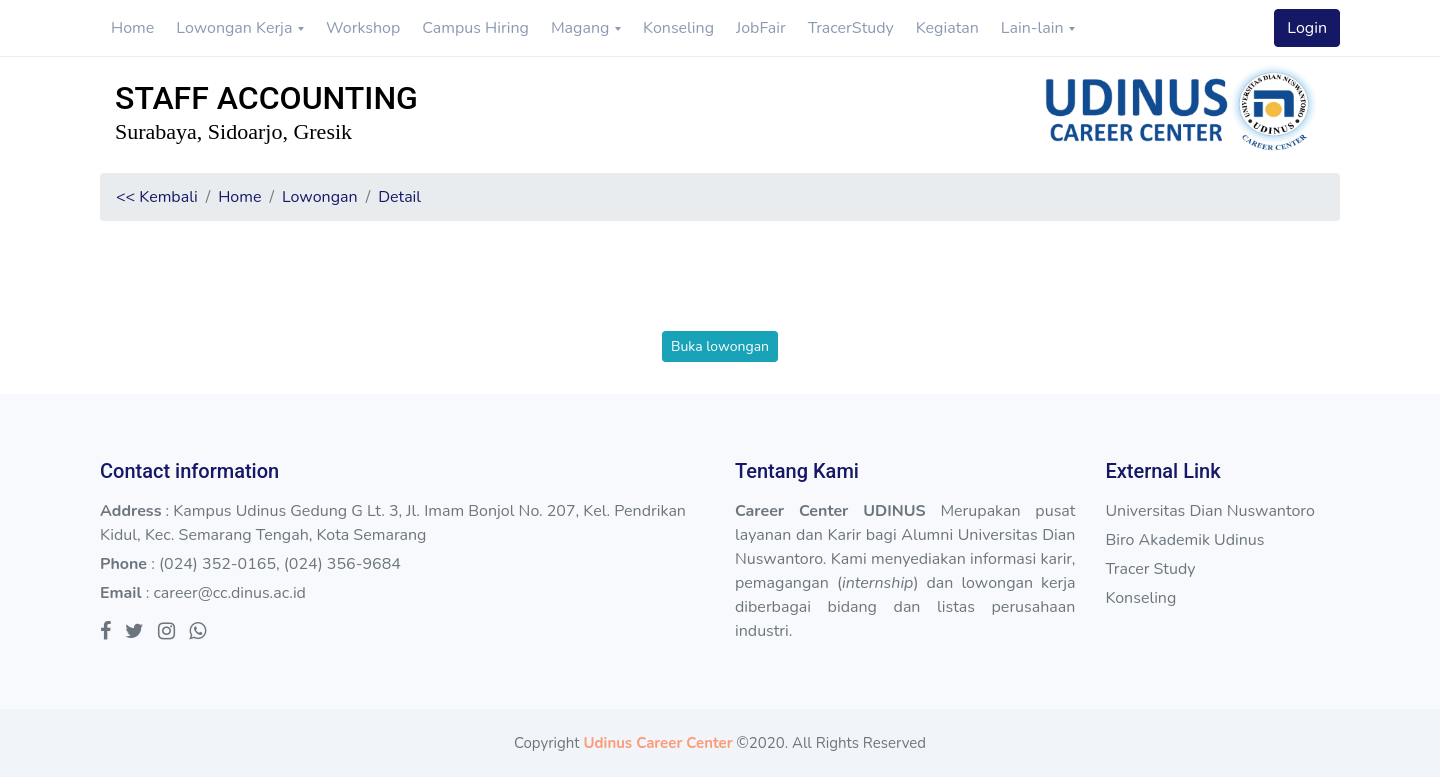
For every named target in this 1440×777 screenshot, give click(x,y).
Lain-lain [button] (1034, 28)
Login (1307, 28)
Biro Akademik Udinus (1184, 540)
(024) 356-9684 (342, 564)
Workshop (363, 28)
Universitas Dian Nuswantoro (1209, 511)
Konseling (678, 28)
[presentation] (720, 292)
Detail (399, 197)
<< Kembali (157, 197)
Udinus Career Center (657, 743)
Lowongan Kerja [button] (236, 28)
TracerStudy (851, 28)
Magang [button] (582, 28)
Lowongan (320, 197)
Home (132, 28)
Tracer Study (1150, 569)
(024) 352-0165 (217, 564)
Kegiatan (947, 28)
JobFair (761, 28)
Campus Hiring (475, 28)
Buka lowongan (720, 346)
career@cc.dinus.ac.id (229, 593)
